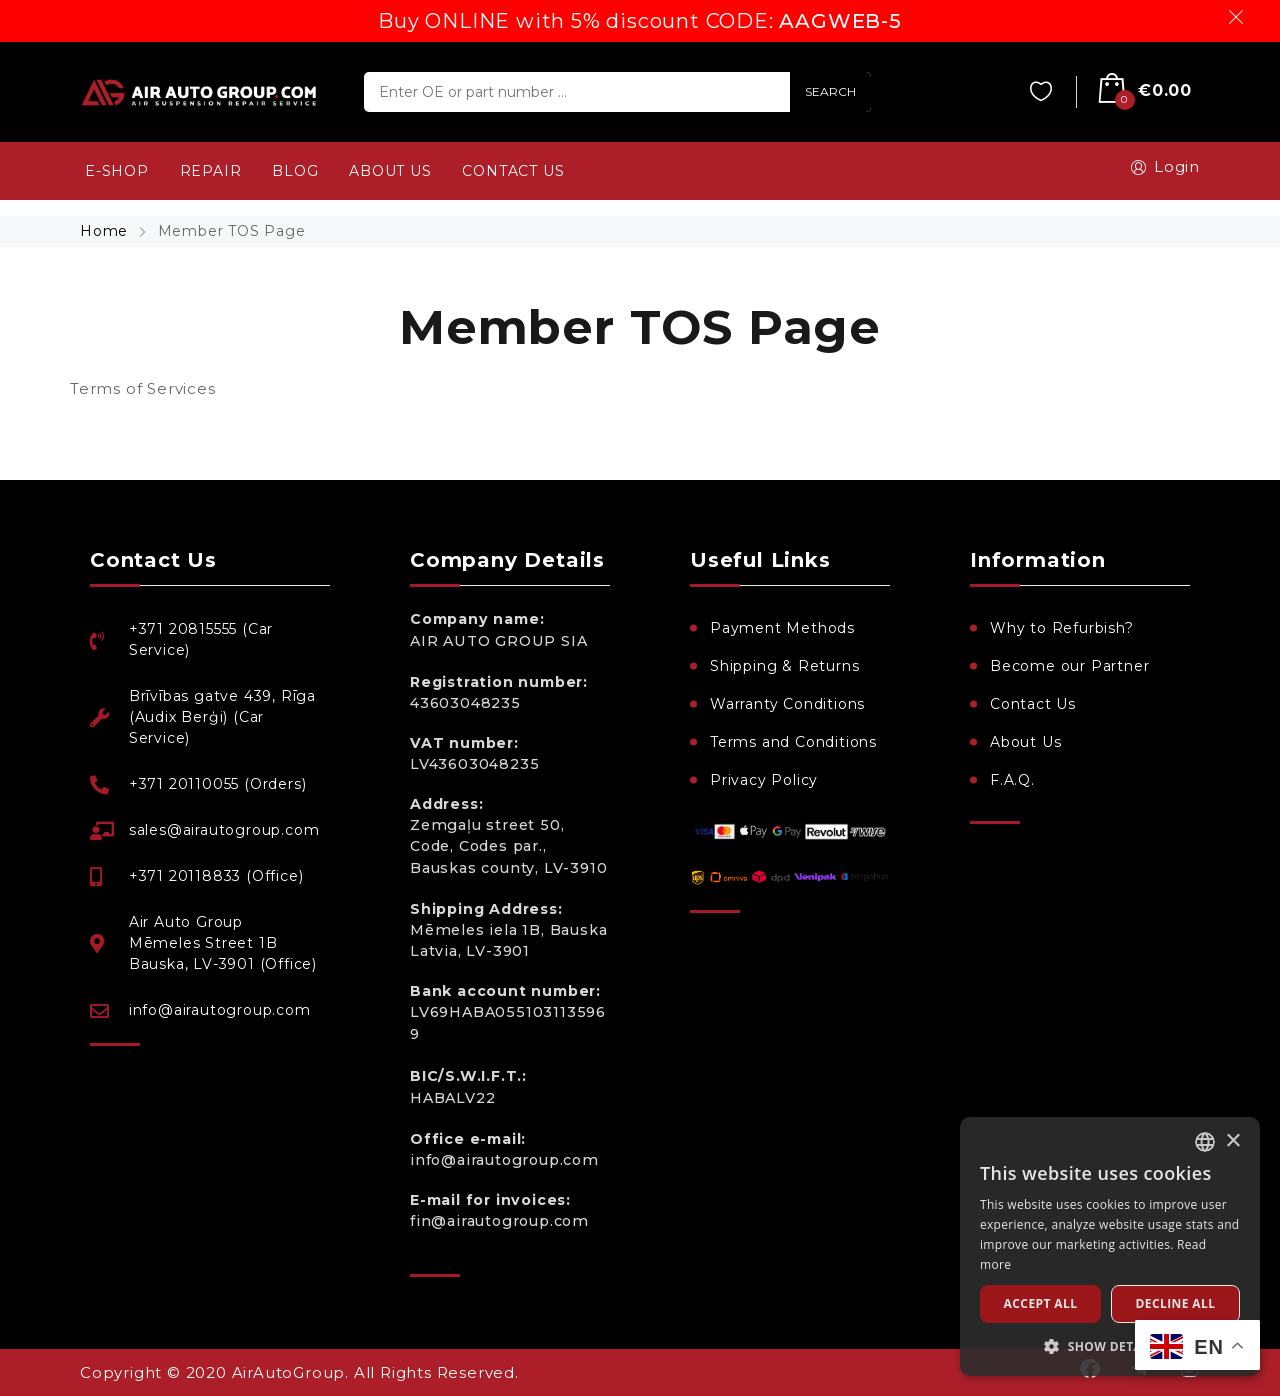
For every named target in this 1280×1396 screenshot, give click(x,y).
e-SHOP (117, 171)
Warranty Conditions (787, 704)
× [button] (1232, 1141)
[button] (1110, 1346)
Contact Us (1033, 704)
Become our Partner (1069, 666)
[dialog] (1110, 1246)
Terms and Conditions (793, 742)
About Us (1025, 742)
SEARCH (830, 91)
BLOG (295, 171)
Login (1162, 167)
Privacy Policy (764, 780)
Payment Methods (782, 628)
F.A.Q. (1012, 780)
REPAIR (211, 171)
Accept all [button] (1041, 1303)
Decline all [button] (1176, 1303)
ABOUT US (390, 171)
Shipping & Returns (784, 666)
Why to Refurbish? (1062, 628)
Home (106, 231)
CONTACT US (513, 171)
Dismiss (1239, 17)
